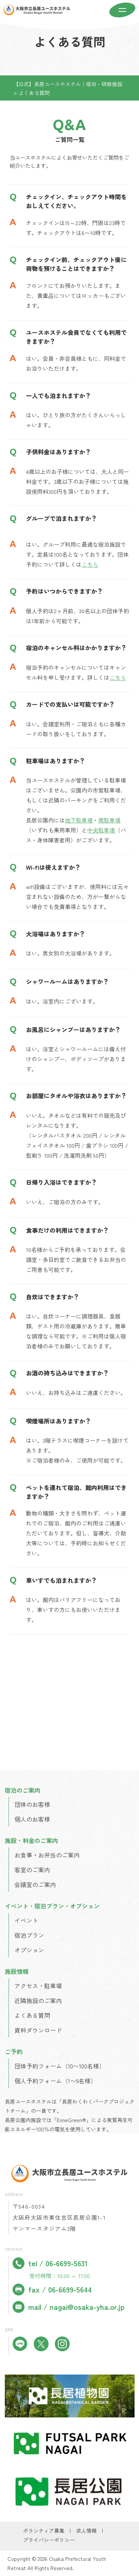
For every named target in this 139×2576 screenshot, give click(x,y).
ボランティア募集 (43, 2530)
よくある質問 (32, 2015)
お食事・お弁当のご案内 (47, 1854)
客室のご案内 (32, 1869)
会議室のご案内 (35, 1884)
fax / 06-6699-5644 (52, 2289)
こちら (90, 564)
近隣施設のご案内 (38, 2000)
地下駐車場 (79, 820)
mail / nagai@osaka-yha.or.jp (69, 2307)
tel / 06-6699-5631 (50, 2263)
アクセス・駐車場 (38, 1985)
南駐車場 (109, 820)
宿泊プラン (29, 1935)
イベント (26, 1920)
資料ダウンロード (38, 2030)
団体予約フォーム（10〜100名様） (59, 2065)
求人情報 (86, 2530)
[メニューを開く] (122, 11)
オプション (29, 1949)
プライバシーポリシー (49, 2539)
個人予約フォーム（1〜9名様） (55, 2080)
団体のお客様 (32, 1804)
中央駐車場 (101, 830)
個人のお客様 (32, 1819)
